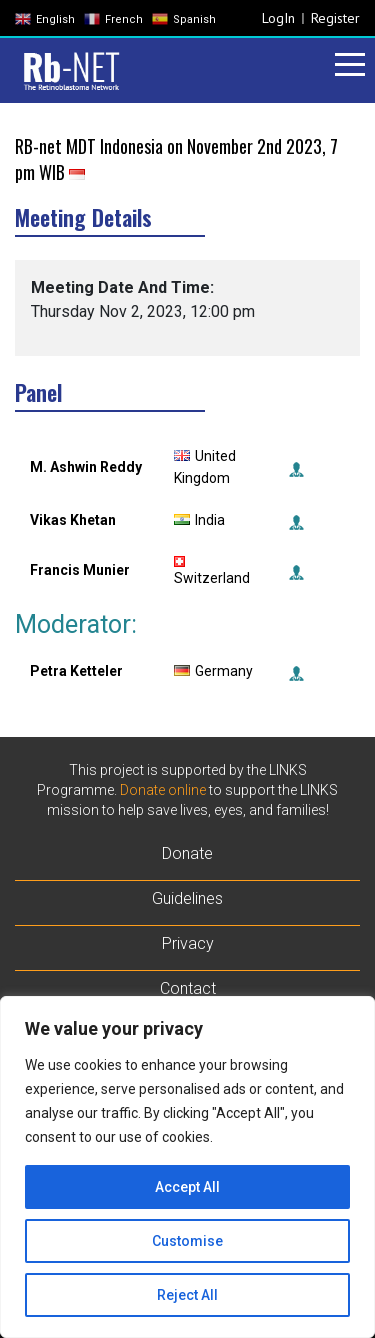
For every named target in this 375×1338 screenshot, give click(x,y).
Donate (187, 853)
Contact (188, 988)
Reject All (187, 1295)
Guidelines (187, 898)
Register (335, 18)
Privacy (188, 943)
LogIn (278, 18)
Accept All (187, 1187)
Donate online (163, 790)
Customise (187, 1241)
